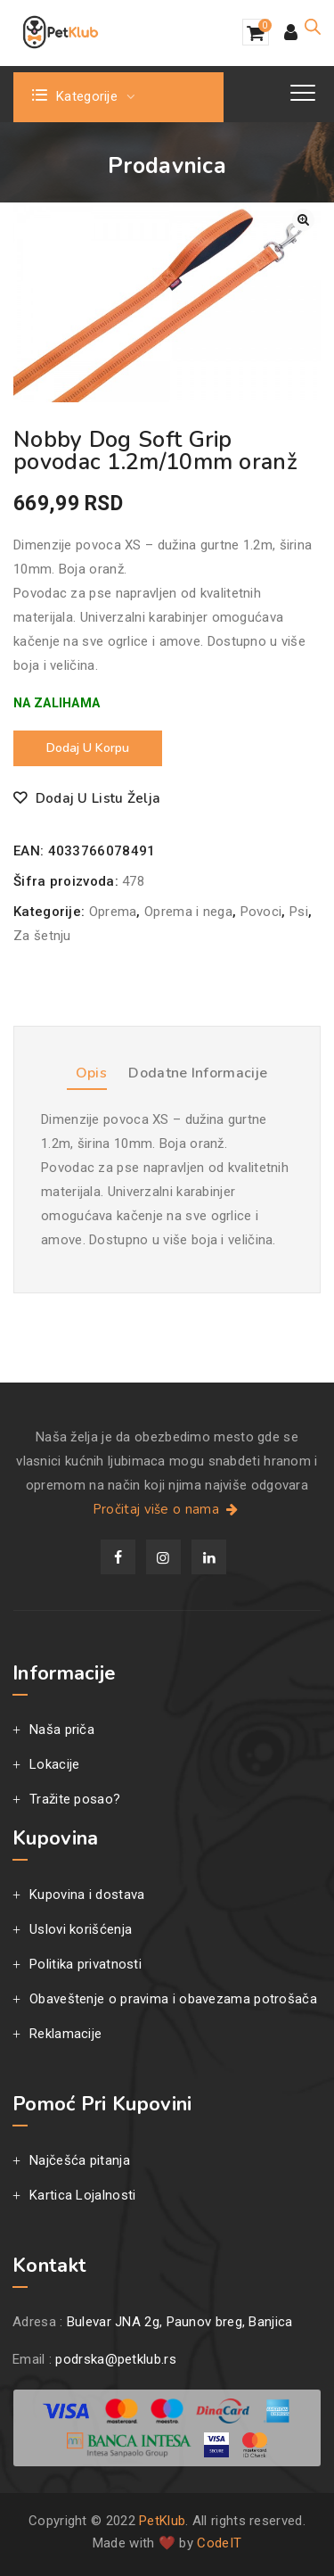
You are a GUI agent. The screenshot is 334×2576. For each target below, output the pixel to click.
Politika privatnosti (85, 1964)
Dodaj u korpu (87, 747)
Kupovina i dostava (86, 1895)
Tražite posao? (74, 1799)
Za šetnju (42, 936)
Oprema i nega (188, 912)
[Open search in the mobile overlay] (313, 27)
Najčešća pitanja (79, 2160)
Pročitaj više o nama (167, 1509)
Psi (298, 912)
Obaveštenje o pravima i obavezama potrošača (173, 1999)
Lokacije (54, 1764)
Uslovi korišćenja (80, 1929)
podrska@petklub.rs (115, 2359)
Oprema (113, 912)
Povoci (261, 912)
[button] (303, 220)
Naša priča (61, 1729)
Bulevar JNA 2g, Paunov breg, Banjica (180, 2322)
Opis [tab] (91, 1073)
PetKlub (162, 2521)
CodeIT (219, 2543)
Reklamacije (65, 2034)
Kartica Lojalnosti (82, 2195)
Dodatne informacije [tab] (197, 1073)
